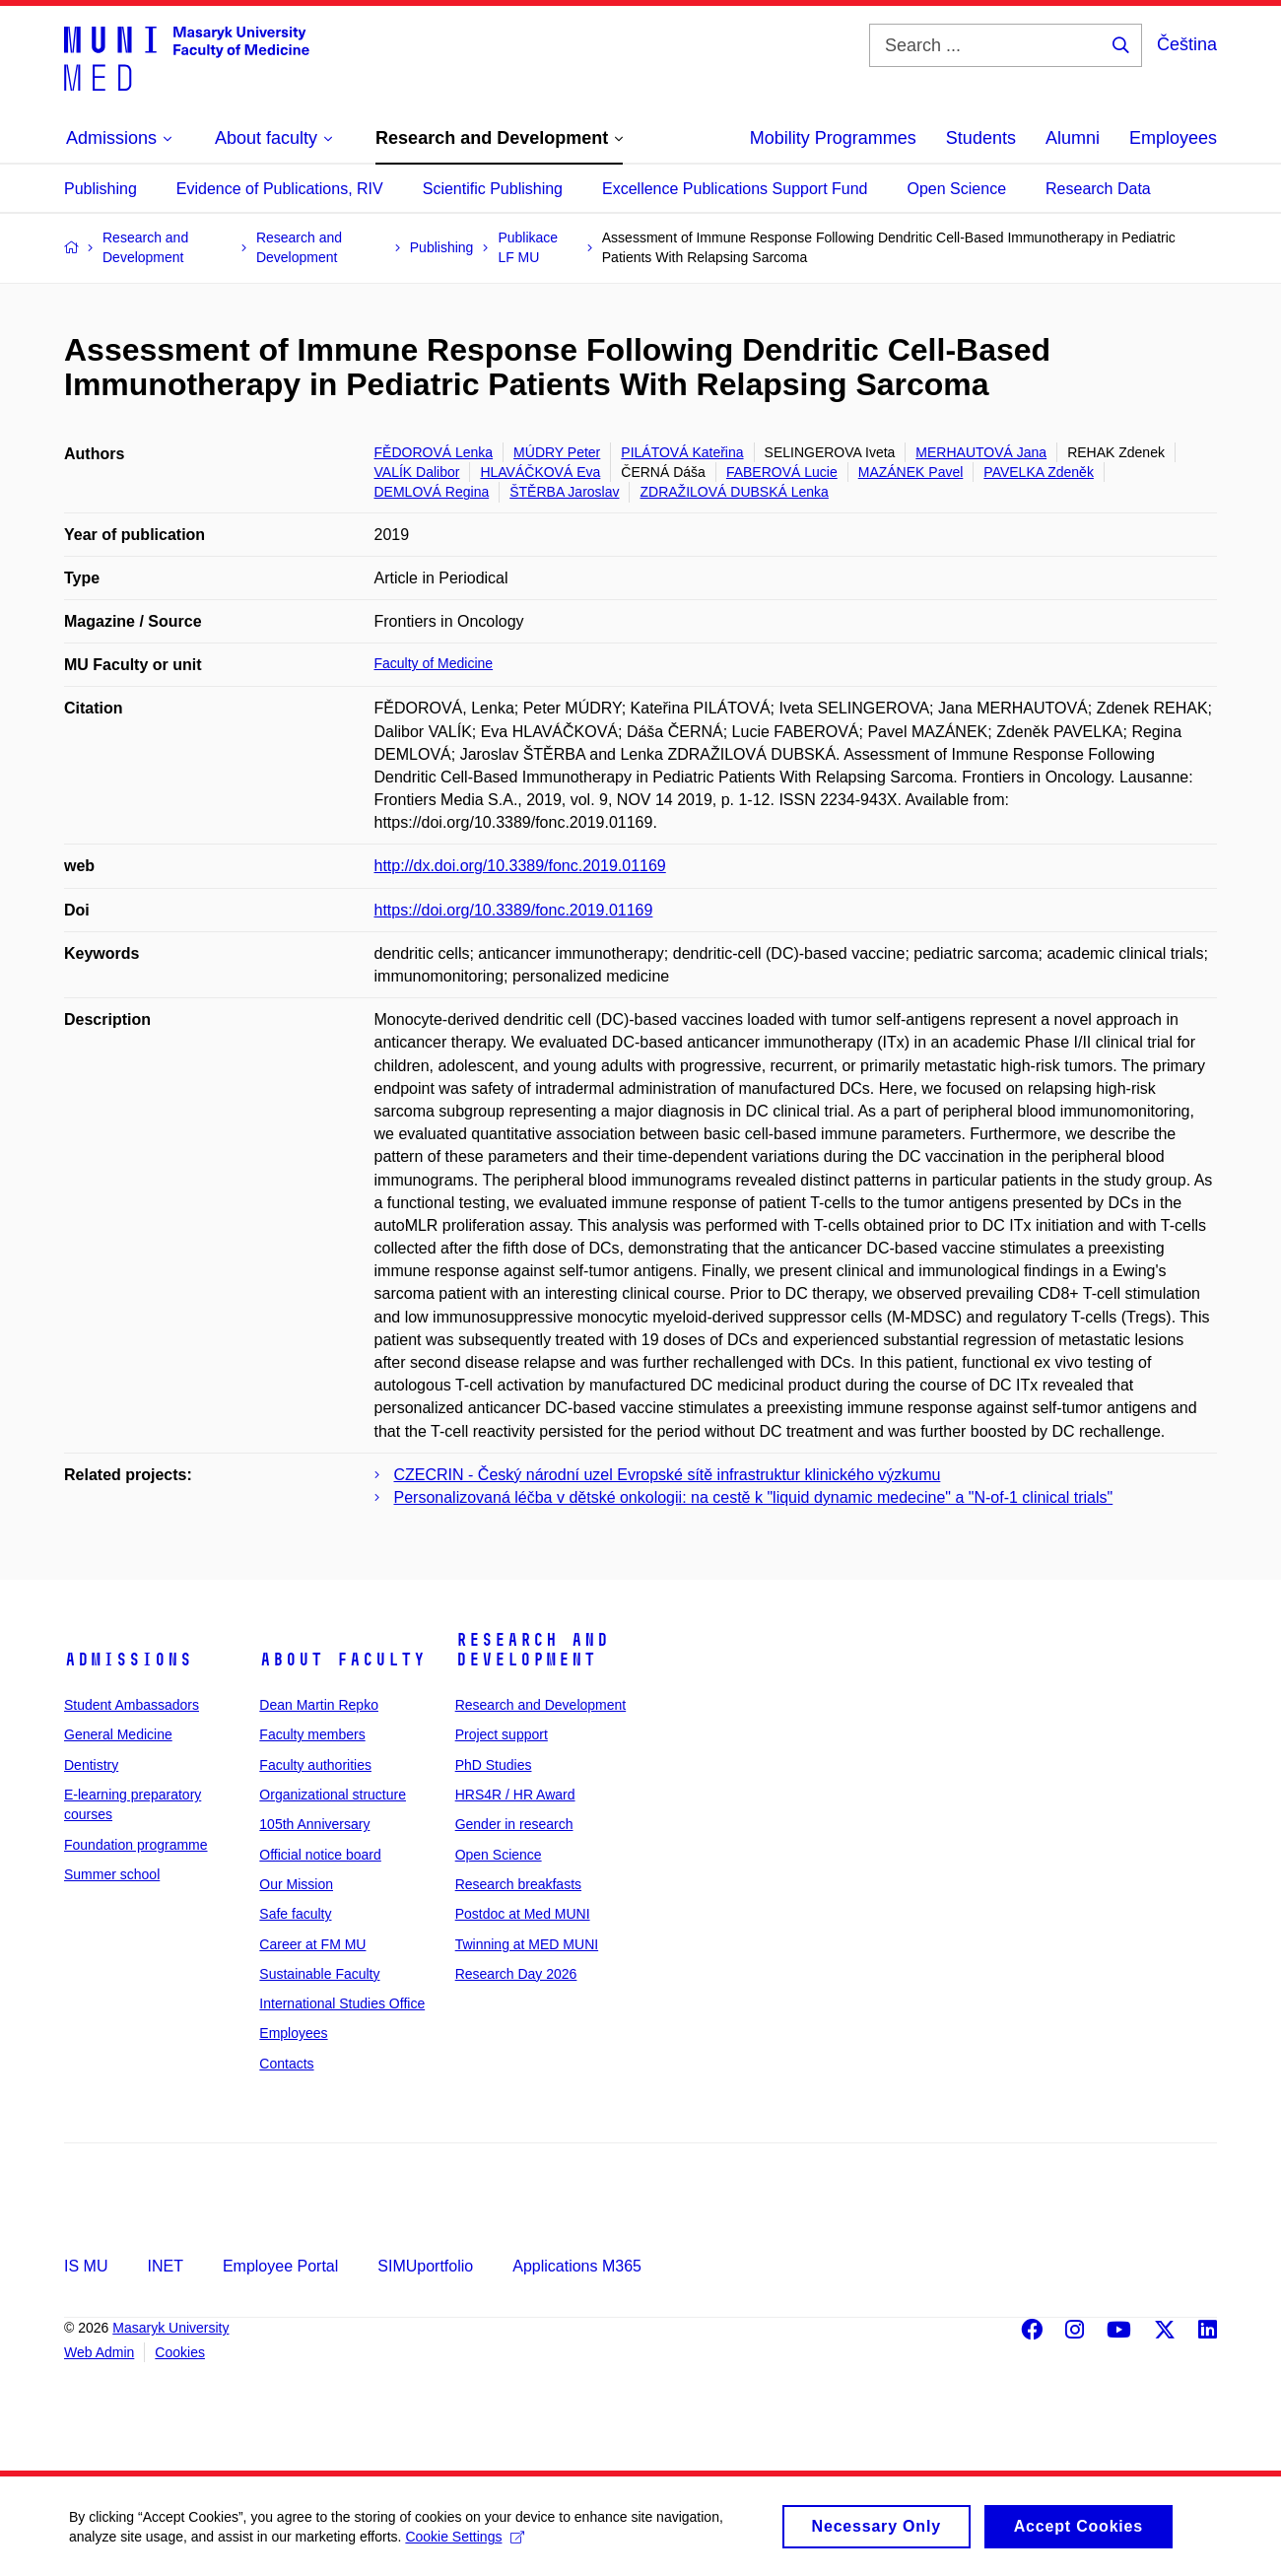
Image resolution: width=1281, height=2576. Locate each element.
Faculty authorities (315, 1765)
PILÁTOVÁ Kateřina (682, 452)
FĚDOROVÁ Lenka (434, 452)
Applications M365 (576, 2266)
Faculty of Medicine (434, 663)
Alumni (1072, 138)
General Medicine (118, 1734)
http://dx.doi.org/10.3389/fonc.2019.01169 (520, 865)
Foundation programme (136, 1845)
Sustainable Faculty (319, 1974)
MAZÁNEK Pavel (911, 472)
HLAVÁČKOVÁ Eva (540, 472)
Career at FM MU (312, 1944)
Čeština (1187, 44)
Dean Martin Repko (318, 1705)
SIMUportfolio (425, 2266)
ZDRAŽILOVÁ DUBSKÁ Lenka (734, 492)
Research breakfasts (518, 1884)
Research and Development (532, 1649)
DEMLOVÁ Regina (432, 492)
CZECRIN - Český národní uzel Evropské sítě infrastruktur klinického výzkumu (667, 1474)
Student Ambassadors (131, 1705)
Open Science (957, 188)
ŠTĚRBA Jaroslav (564, 492)
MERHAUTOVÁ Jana (980, 452)
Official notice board (319, 1855)
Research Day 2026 (516, 1974)
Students (981, 138)
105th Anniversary (314, 1824)
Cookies (180, 2352)
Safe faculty (295, 1914)
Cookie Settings (464, 2543)
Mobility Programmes (833, 138)
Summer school (112, 1874)
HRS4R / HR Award (515, 1794)
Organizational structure (332, 1794)
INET (164, 2266)
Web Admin (99, 2352)
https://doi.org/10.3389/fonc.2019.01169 (513, 910)
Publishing (100, 188)
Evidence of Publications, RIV (279, 188)
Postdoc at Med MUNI (522, 1914)
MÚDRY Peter (556, 452)
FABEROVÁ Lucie (782, 472)
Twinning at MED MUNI (526, 1944)
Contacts (286, 2063)
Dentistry (91, 1765)
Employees (1173, 138)
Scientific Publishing (493, 188)
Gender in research (514, 1824)
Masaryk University (170, 2328)
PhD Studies (493, 1765)
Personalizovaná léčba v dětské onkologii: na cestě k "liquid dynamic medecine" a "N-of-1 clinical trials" (753, 1497)
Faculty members (312, 1734)
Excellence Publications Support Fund (735, 188)
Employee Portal (280, 2266)
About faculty (342, 1659)
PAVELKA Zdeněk (1038, 472)
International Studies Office (342, 2003)
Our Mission (296, 1884)
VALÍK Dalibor (417, 472)
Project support (501, 1734)
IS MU (85, 2266)
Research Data (1098, 188)
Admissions (128, 1659)
